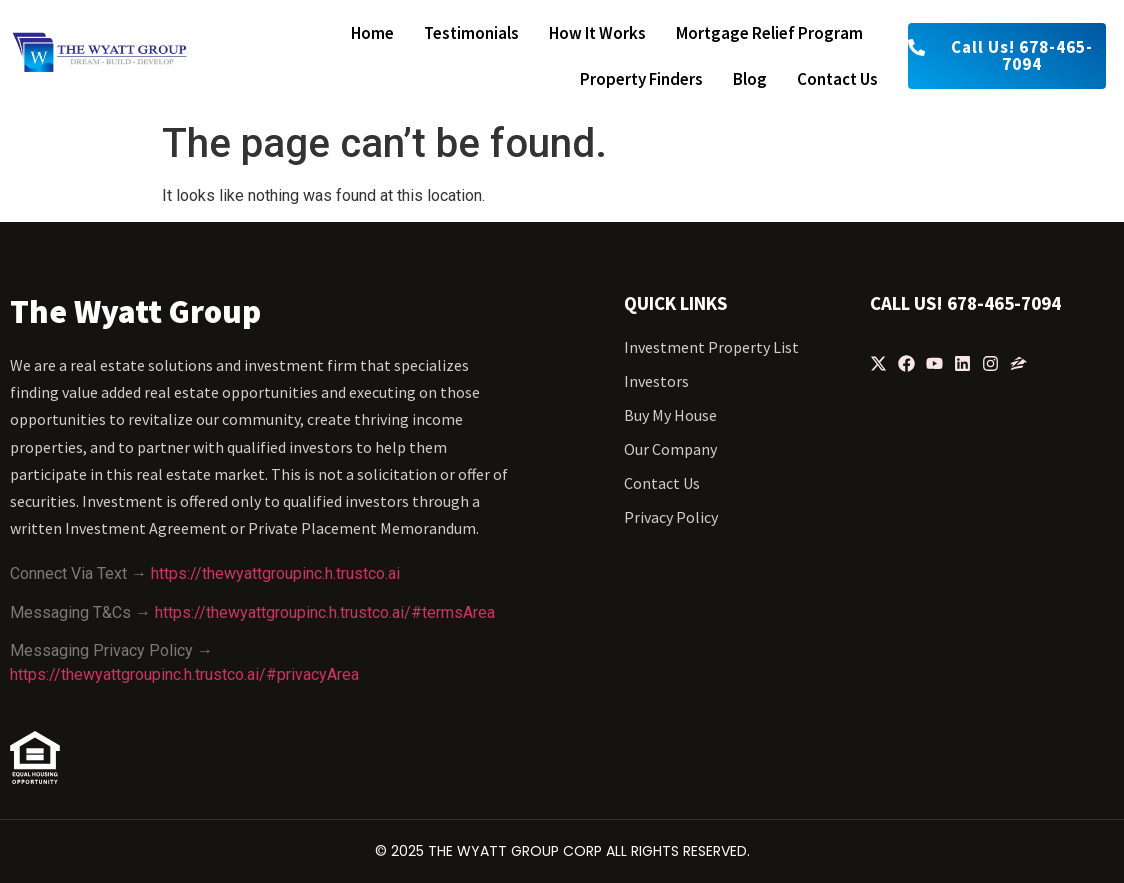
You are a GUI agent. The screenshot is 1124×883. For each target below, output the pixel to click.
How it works (597, 33)
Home (372, 33)
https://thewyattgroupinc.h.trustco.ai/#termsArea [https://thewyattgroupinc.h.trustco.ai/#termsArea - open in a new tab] (325, 612)
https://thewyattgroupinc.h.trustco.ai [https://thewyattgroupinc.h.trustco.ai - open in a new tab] (275, 573)
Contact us (837, 79)
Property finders (641, 79)
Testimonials (471, 33)
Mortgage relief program (769, 33)
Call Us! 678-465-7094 (965, 303)
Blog (750, 79)
